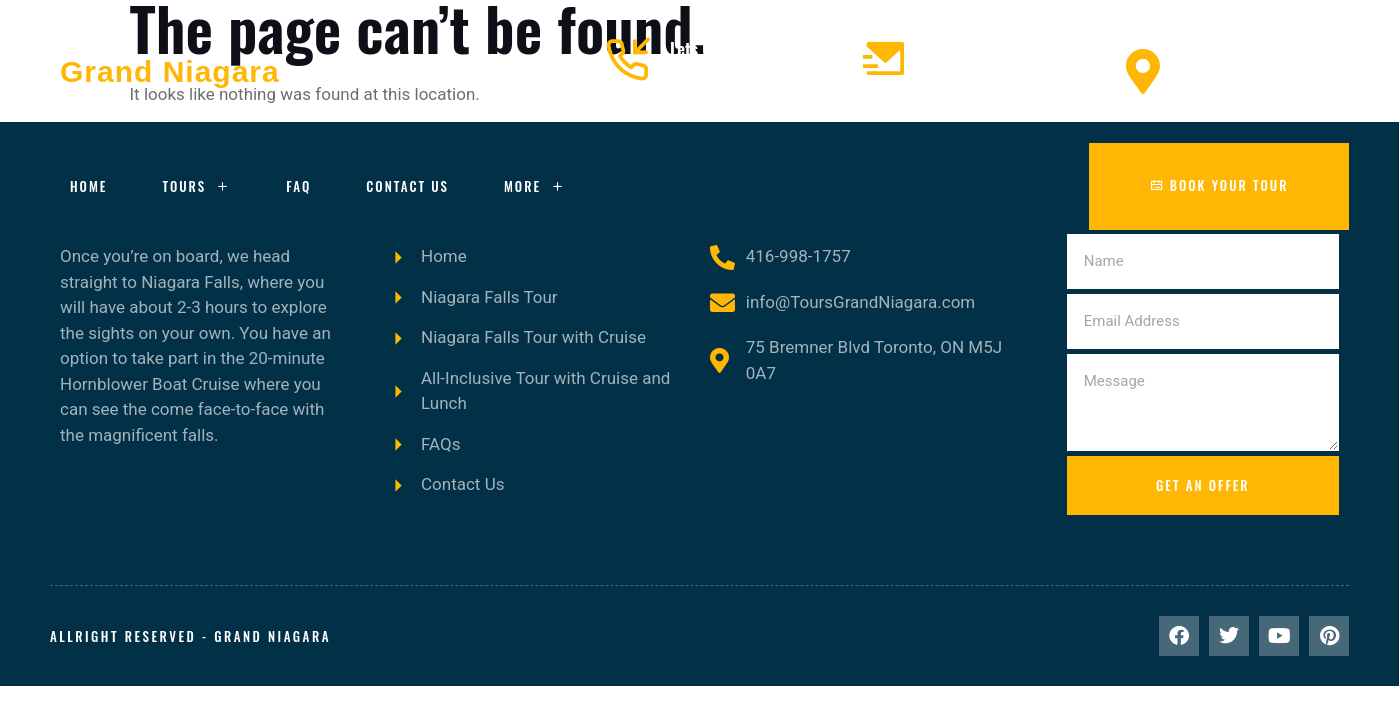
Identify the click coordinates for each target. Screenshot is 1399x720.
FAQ (298, 186)
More (535, 186)
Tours (196, 186)
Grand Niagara (170, 71)
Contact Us (407, 186)
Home (88, 186)
